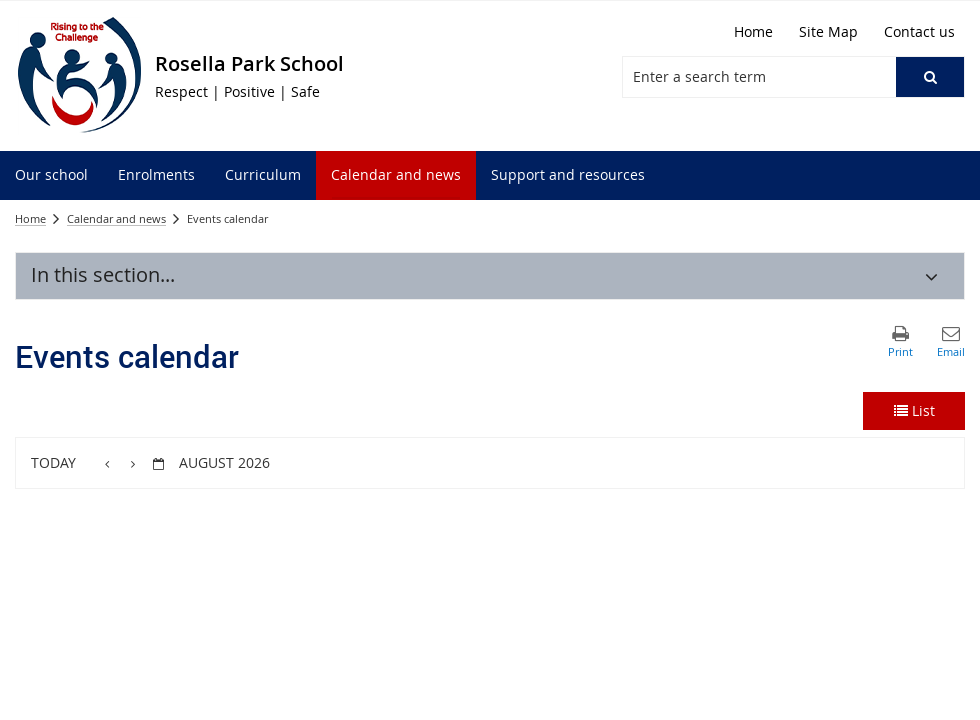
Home (30, 218)
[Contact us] (919, 32)
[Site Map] (828, 32)
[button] (930, 77)
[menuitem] (51, 175)
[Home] (753, 32)
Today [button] (53, 462)
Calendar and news (116, 218)
